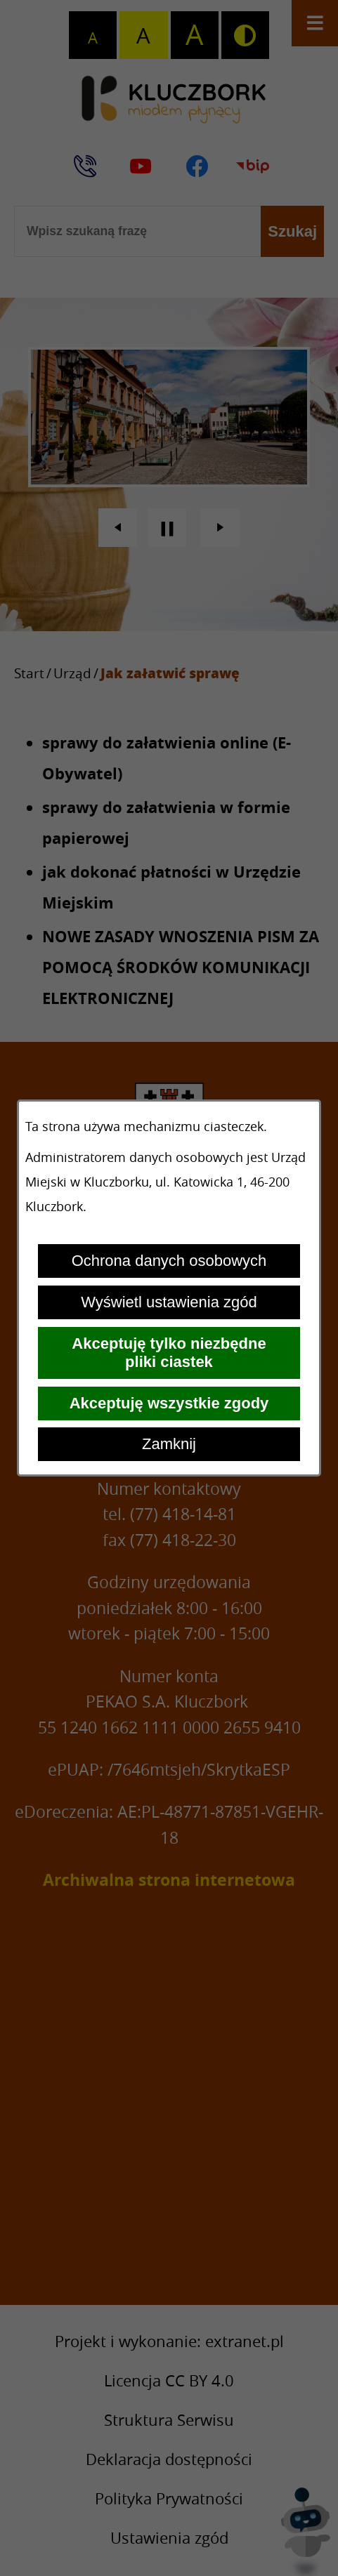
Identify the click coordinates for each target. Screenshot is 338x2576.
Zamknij (169, 1444)
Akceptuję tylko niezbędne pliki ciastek (169, 1352)
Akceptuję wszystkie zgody (169, 1403)
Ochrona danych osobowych (169, 1260)
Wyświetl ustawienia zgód (168, 1302)
